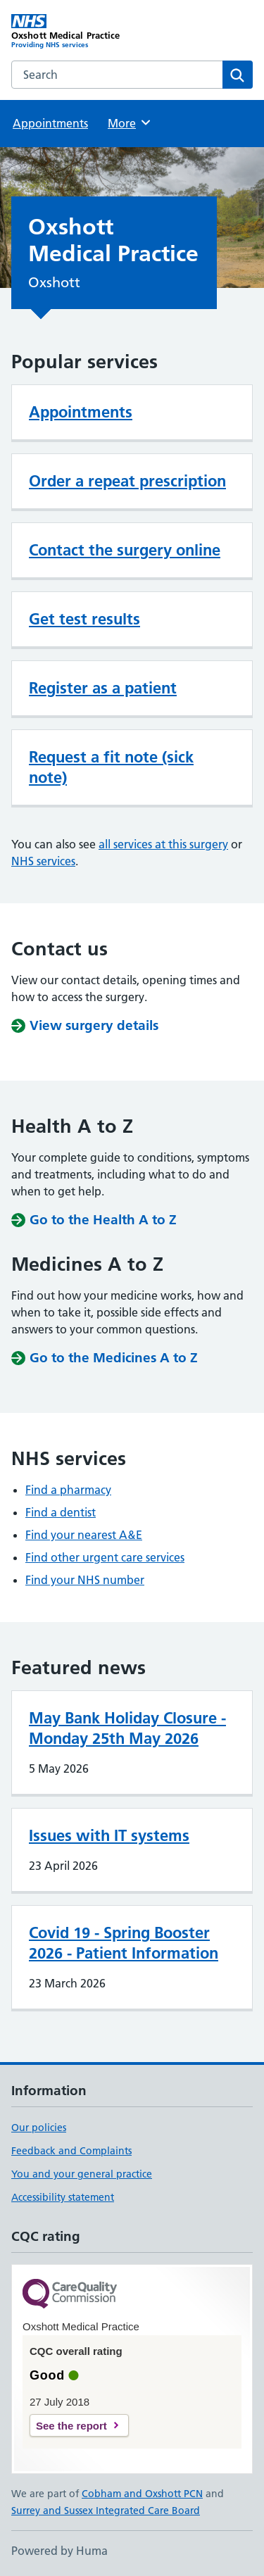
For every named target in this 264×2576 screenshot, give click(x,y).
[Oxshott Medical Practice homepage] (71, 31)
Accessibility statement (62, 2197)
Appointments (50, 123)
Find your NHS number (84, 1580)
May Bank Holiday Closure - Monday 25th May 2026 (127, 1728)
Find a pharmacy (68, 1490)
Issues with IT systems (109, 1835)
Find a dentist (60, 1512)
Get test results (84, 619)
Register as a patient (103, 688)
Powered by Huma (59, 2551)
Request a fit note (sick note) (111, 767)
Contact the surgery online (124, 550)
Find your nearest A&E (83, 1535)
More (130, 122)
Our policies (38, 2127)
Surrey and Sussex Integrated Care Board (105, 2510)
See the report (71, 2426)
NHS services (43, 861)
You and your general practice (81, 2174)
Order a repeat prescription (127, 481)
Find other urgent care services (104, 1557)
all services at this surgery (163, 844)
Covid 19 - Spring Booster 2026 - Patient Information (123, 1943)
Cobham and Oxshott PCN (142, 2493)
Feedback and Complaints (71, 2150)
